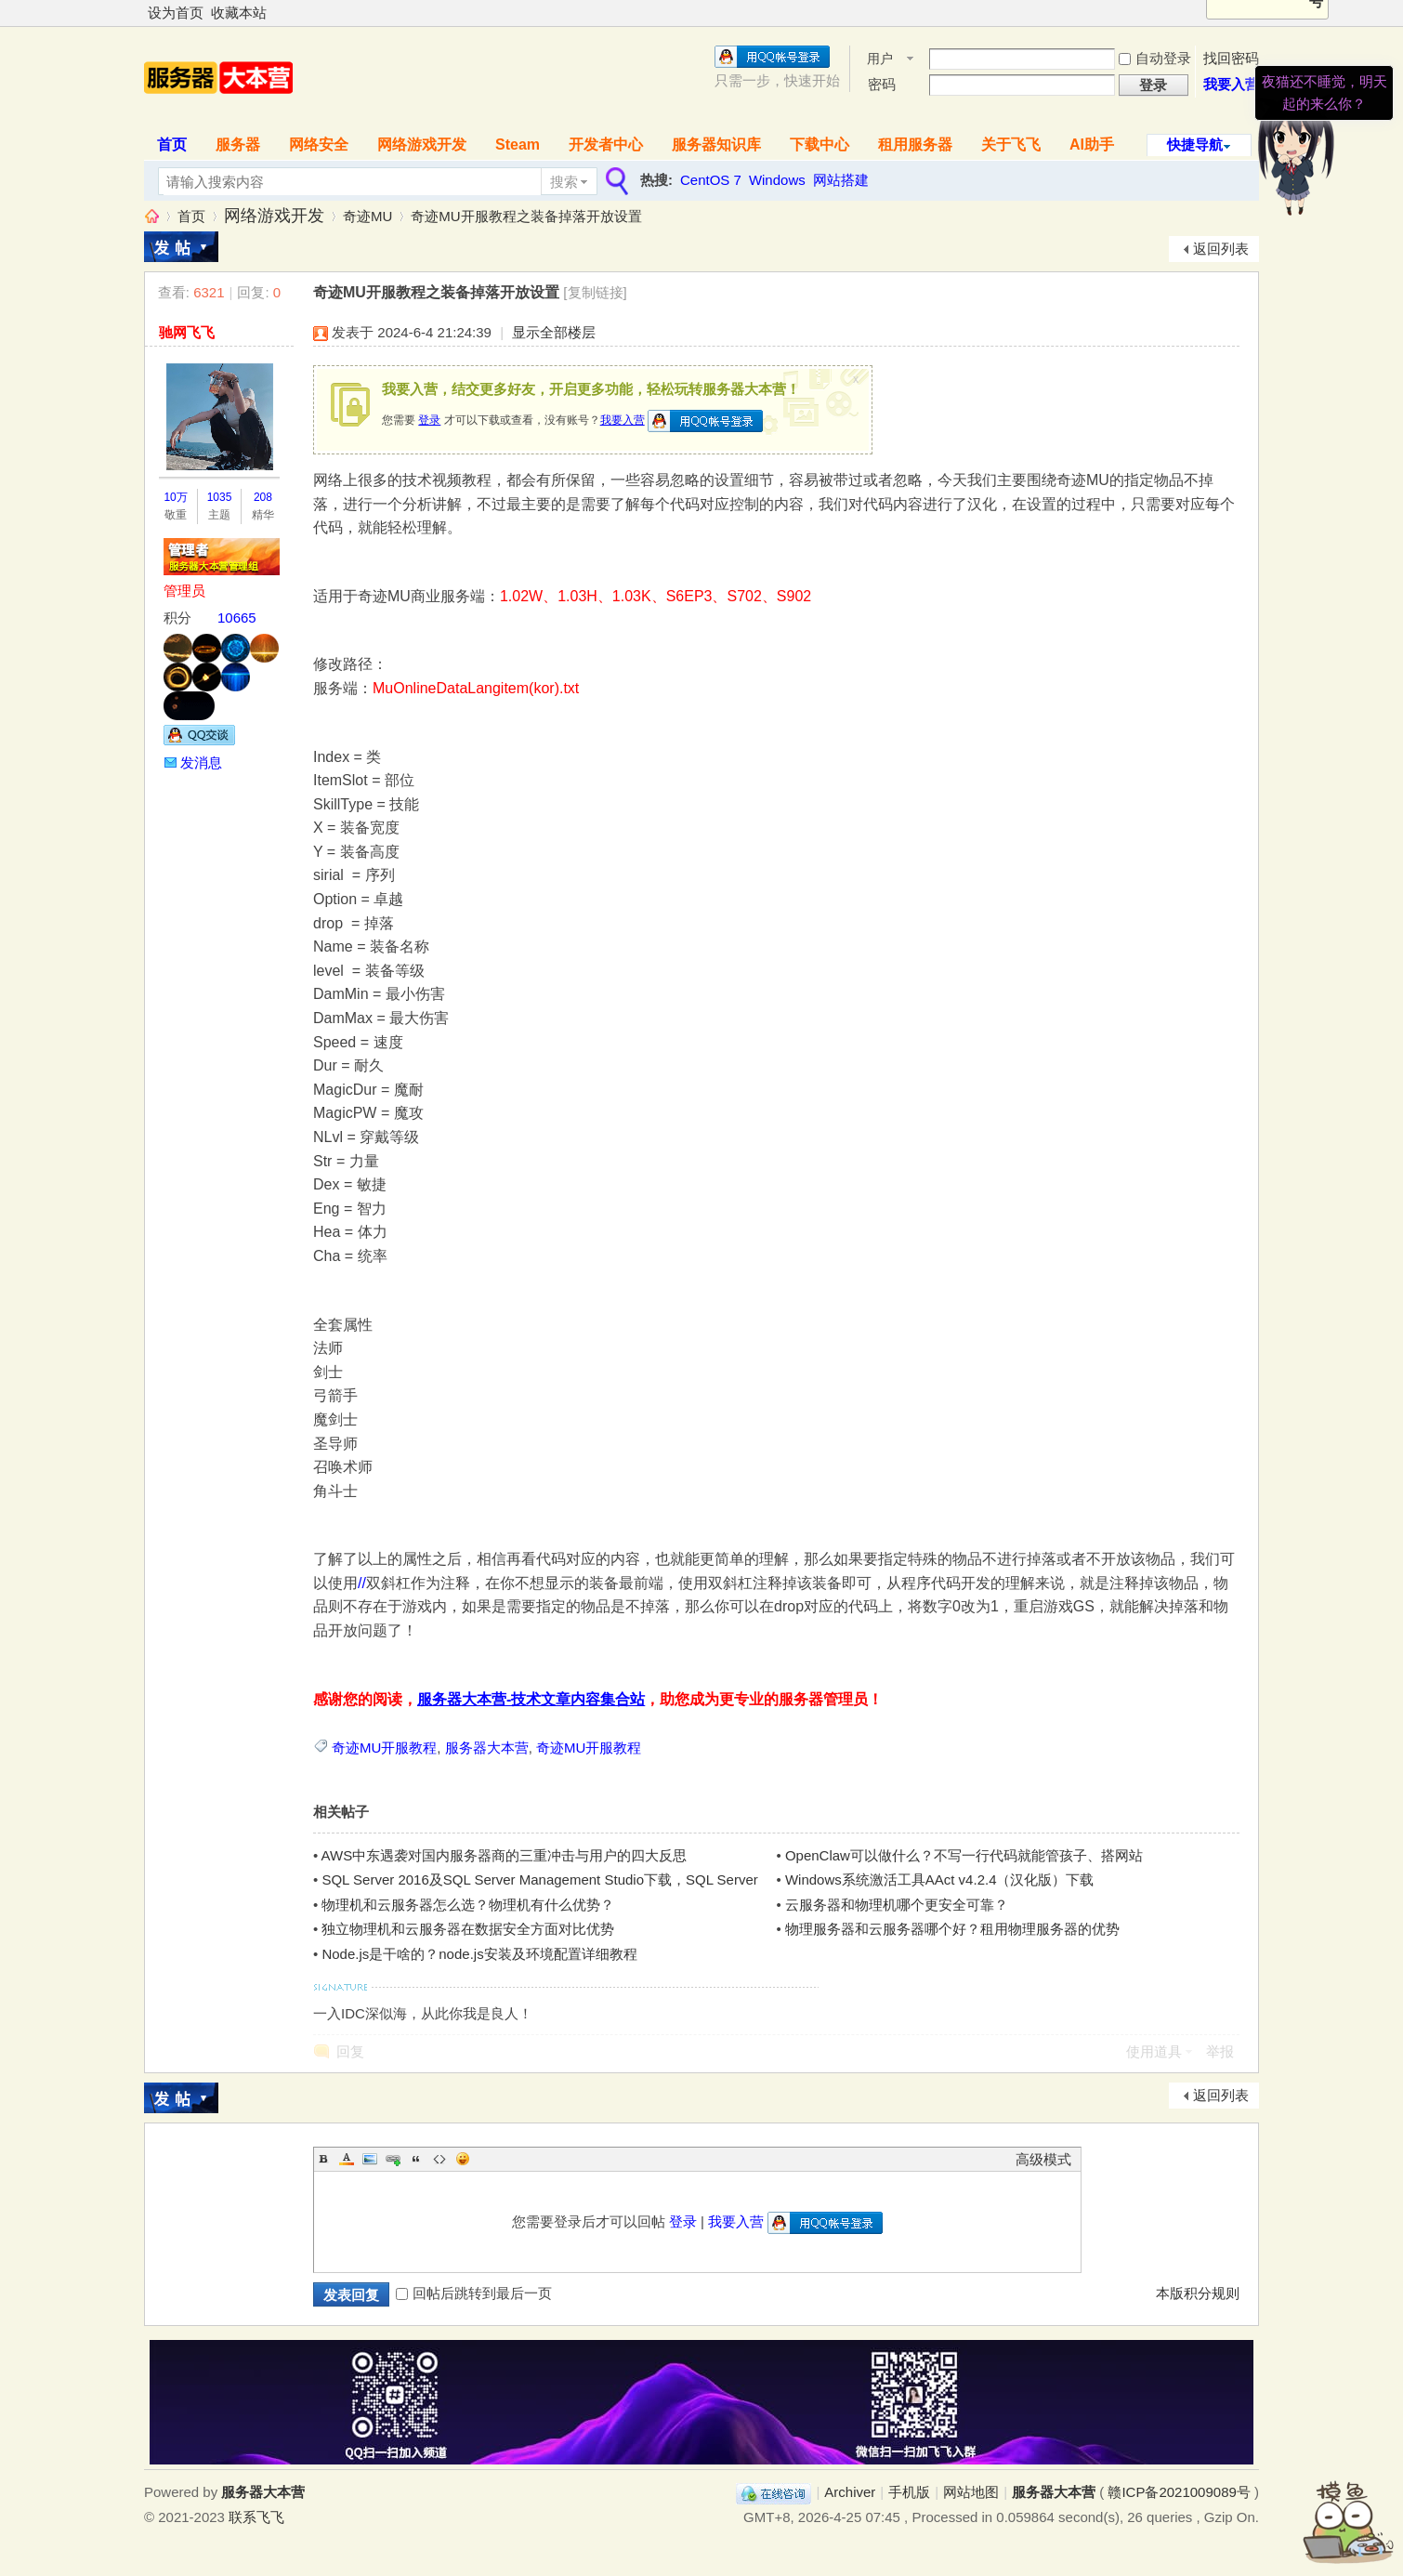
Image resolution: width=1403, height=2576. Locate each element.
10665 (236, 617)
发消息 (201, 762)
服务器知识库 (716, 144)
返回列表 (1221, 248)
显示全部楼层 (554, 332)
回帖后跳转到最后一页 (474, 2293)
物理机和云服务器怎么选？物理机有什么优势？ (467, 1904)
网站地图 (971, 2492)
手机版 (909, 2492)
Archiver (849, 2492)
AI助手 (1091, 144)
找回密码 (1231, 58)
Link (393, 2158)
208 (263, 497)
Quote (416, 2158)
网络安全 (318, 144)
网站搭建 (841, 180)
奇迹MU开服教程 (384, 1747)
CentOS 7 (710, 180)
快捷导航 (1195, 144)
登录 (429, 420)
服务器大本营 (151, 216)
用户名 (880, 60)
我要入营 (1231, 84)
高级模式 (1043, 2159)
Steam (517, 144)
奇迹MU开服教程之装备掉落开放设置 (526, 216)
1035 (219, 497)
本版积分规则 (1197, 2293)
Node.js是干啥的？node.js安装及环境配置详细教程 (478, 1954)
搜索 (564, 182)
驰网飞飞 (187, 332)
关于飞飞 (1011, 144)
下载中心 (819, 144)
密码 (882, 84)
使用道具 (1154, 2051)
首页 (172, 144)
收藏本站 (239, 12)
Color (346, 2158)
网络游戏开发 (421, 144)
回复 (350, 2051)
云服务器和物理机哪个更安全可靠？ (896, 1904)
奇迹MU (367, 216)
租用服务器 (915, 144)
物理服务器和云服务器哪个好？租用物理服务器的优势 (952, 1929)
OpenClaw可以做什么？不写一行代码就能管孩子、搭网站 (964, 1855)
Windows (777, 180)
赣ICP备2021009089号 (1179, 2492)
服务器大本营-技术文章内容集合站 (531, 1699)
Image (370, 2158)
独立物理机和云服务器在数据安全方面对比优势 (467, 1929)
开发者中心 (606, 144)
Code (439, 2158)
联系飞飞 (256, 2517)
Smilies (462, 2158)
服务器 (238, 144)
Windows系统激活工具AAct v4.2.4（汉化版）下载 (940, 1879)
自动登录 (1155, 58)
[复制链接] (594, 292)
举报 (1220, 2051)
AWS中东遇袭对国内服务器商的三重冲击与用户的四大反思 (504, 1855)
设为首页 (175, 12)
